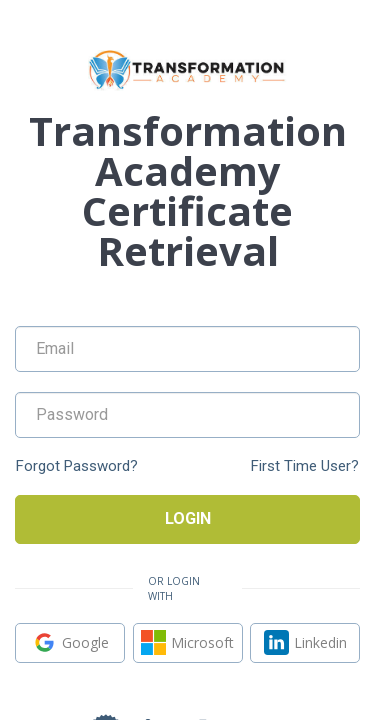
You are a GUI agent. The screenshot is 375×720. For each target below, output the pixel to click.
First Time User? (305, 466)
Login (188, 518)
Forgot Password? (77, 466)
